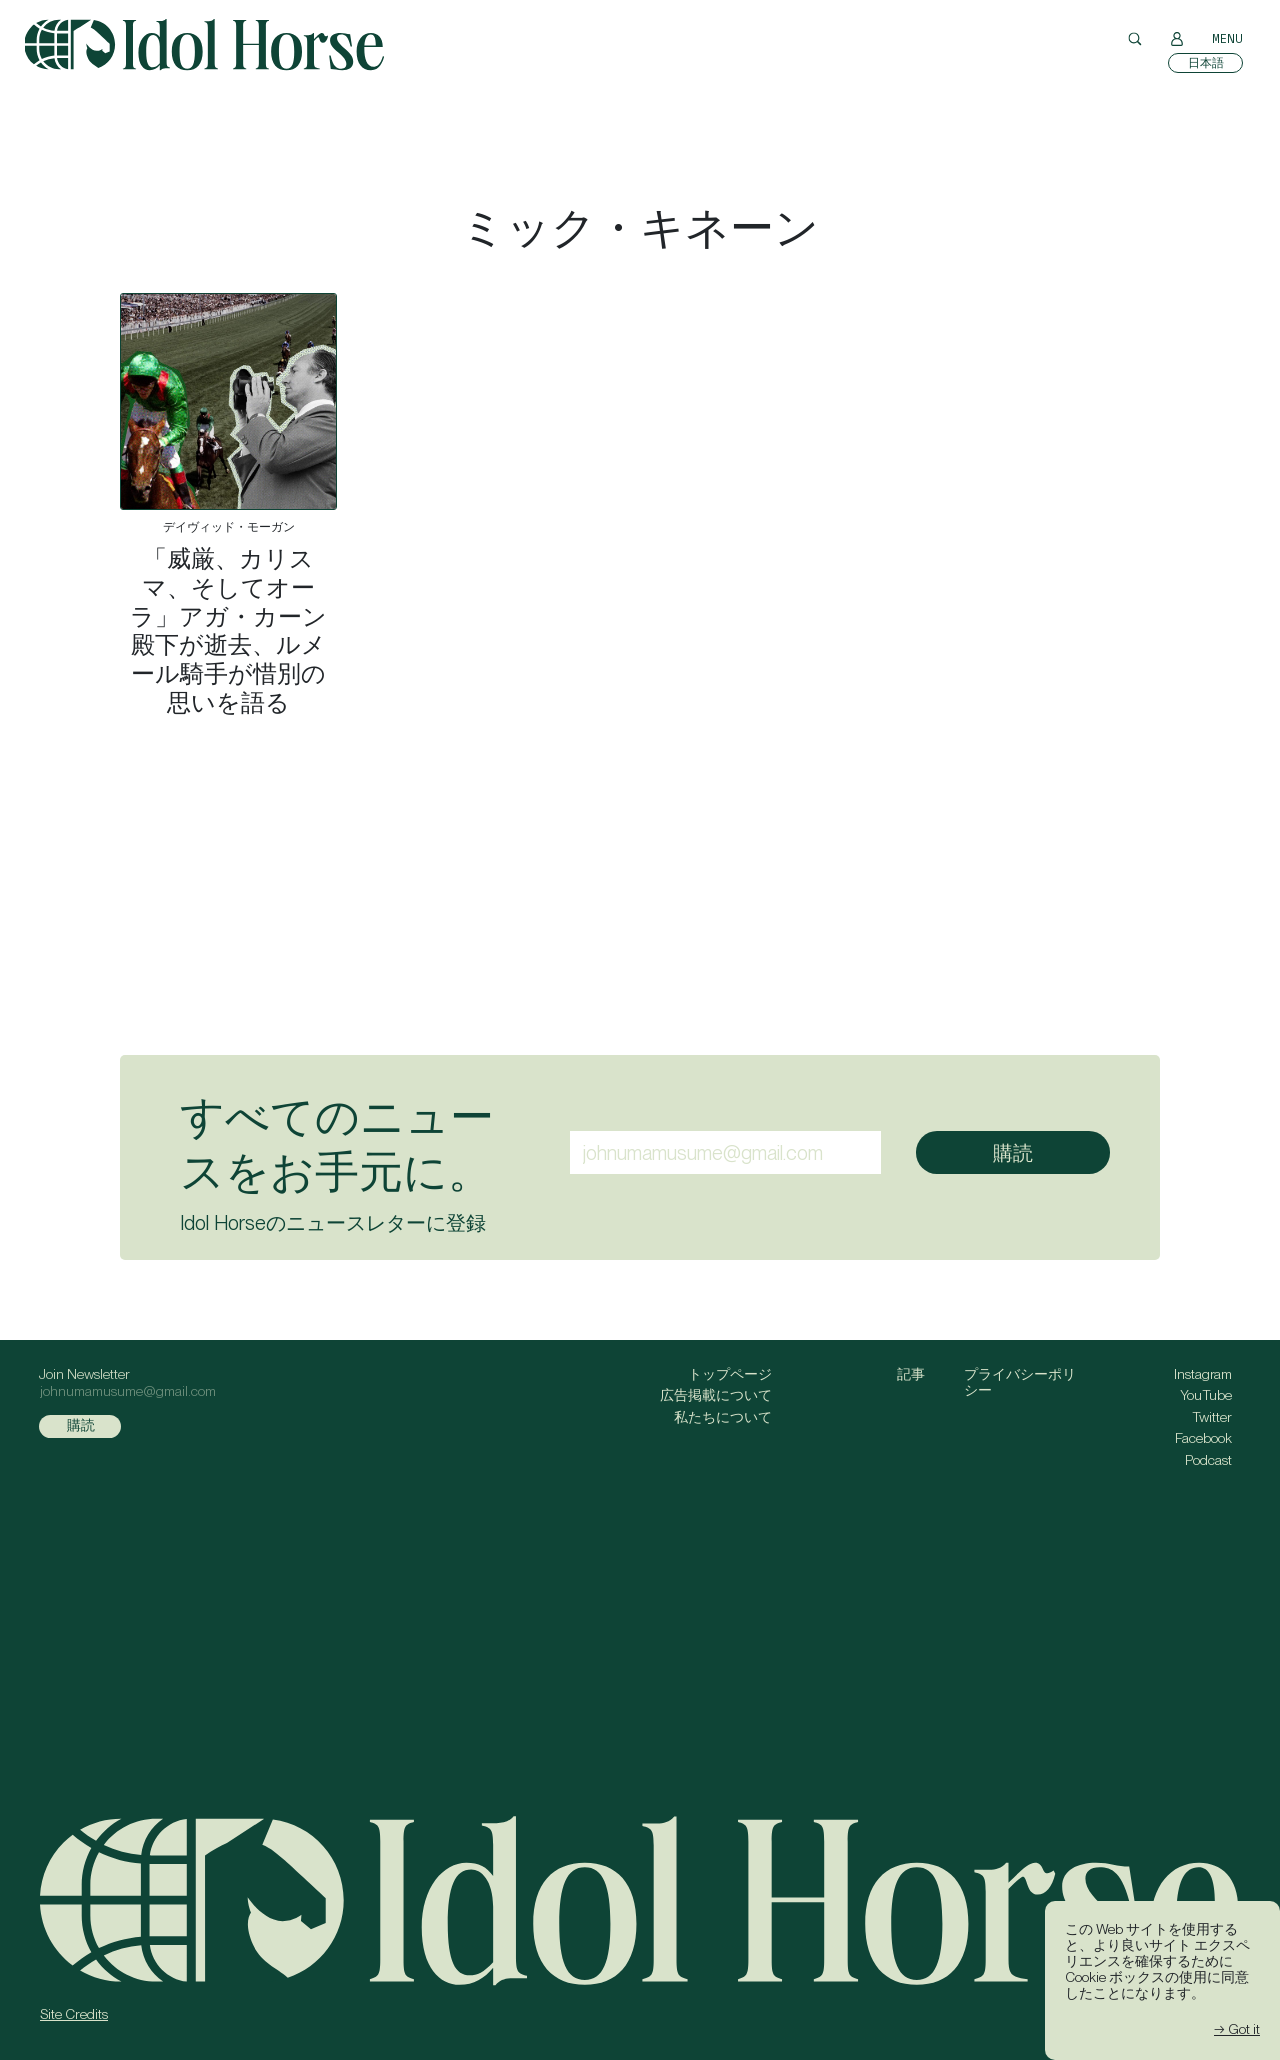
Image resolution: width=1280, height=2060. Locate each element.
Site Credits (74, 2014)
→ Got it (1237, 2029)
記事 (911, 1374)
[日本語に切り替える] (1205, 63)
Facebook (1203, 1438)
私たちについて (723, 1417)
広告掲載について (716, 1395)
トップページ (730, 1374)
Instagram (1203, 1374)
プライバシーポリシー (1020, 1382)
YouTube (1206, 1395)
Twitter (1212, 1417)
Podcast (1208, 1460)
